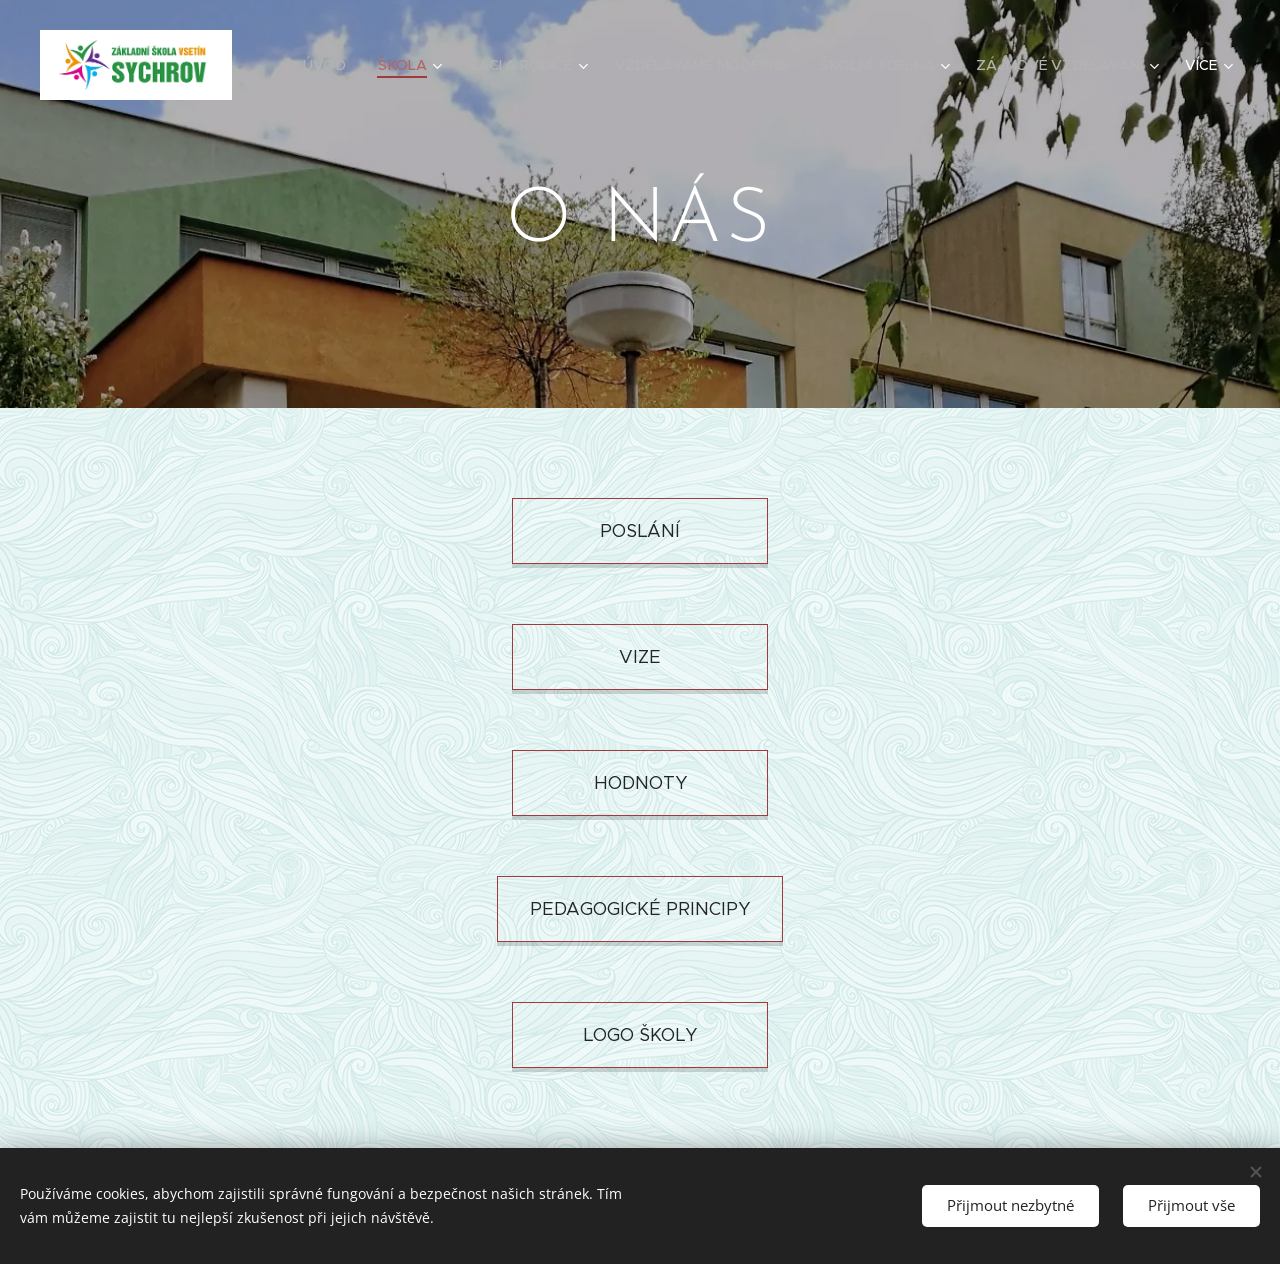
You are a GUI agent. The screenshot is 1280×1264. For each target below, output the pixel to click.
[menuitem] (337, 65)
